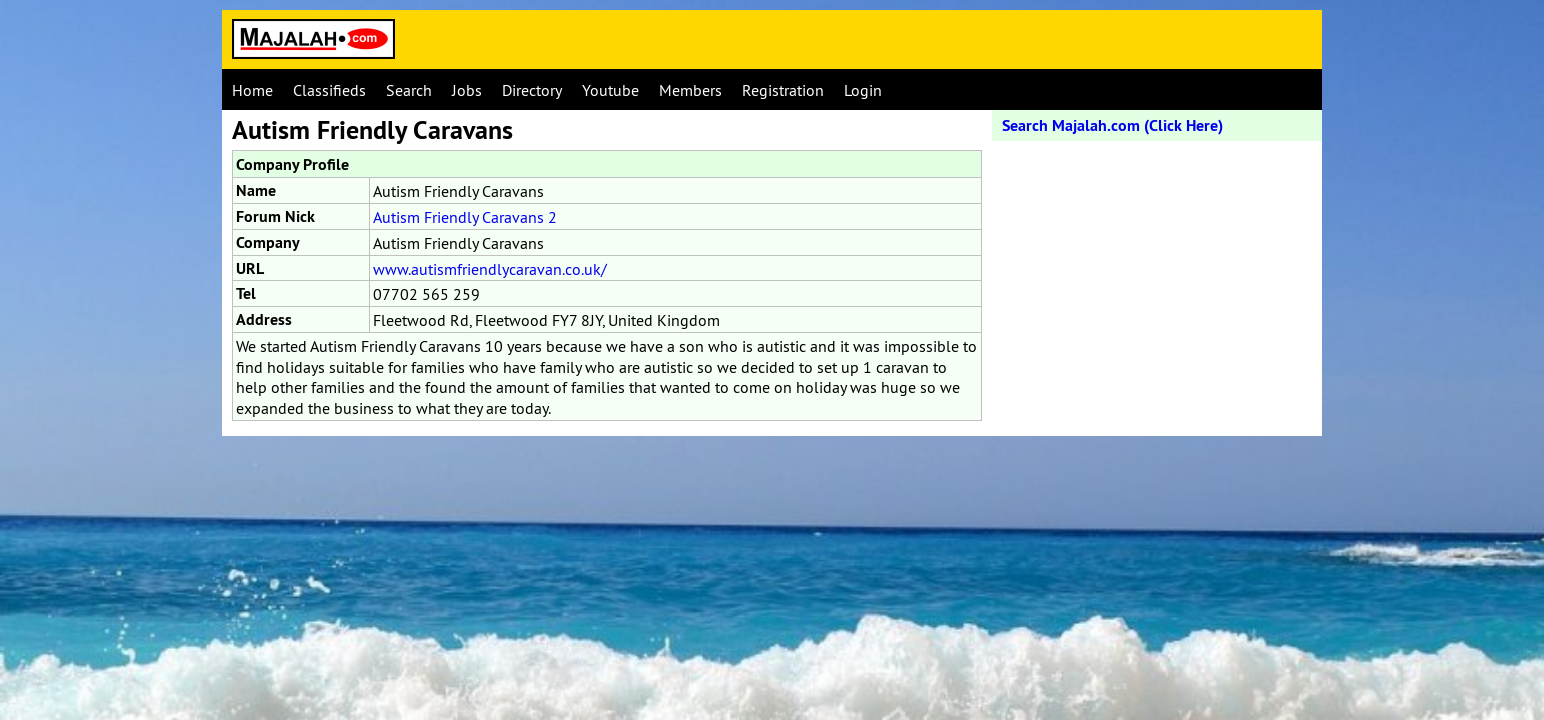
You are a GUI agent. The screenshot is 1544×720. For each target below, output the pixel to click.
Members (690, 90)
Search (409, 90)
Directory (532, 90)
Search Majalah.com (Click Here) (1112, 125)
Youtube (610, 90)
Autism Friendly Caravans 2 (465, 217)
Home (252, 90)
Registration (783, 90)
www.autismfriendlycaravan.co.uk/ (490, 269)
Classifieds (329, 90)
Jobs (467, 90)
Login (863, 90)
